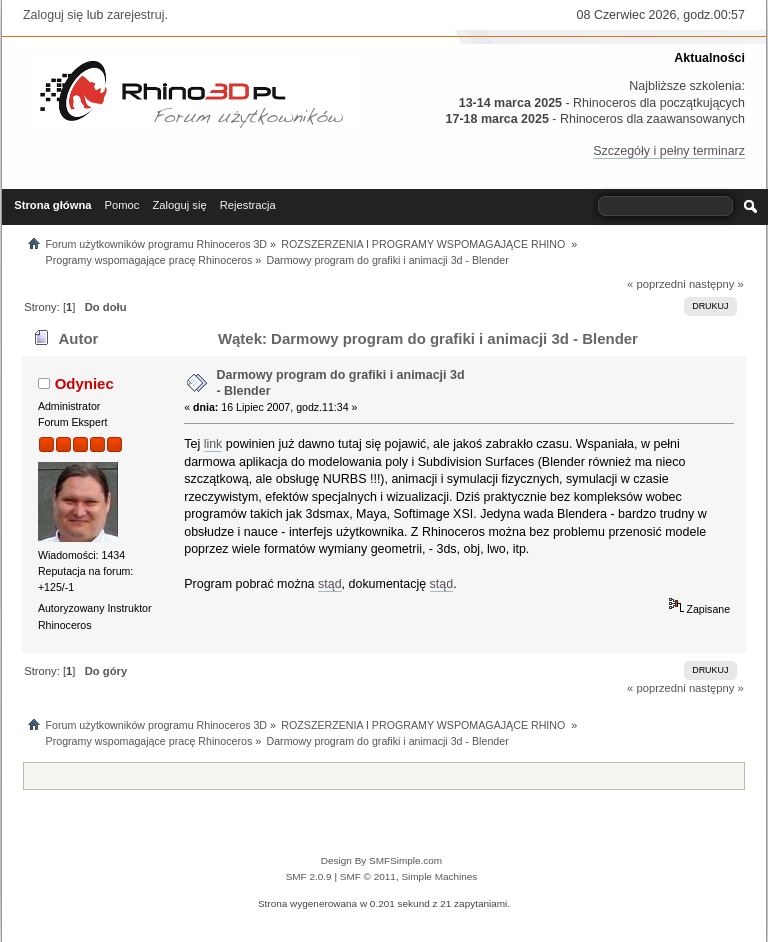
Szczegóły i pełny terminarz (669, 151)
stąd (330, 584)
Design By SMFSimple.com (381, 860)
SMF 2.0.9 (309, 876)
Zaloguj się (53, 15)
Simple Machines (439, 876)
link (213, 444)
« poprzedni (656, 284)
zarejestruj (136, 15)
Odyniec (84, 383)
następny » (716, 284)
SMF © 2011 (368, 876)
